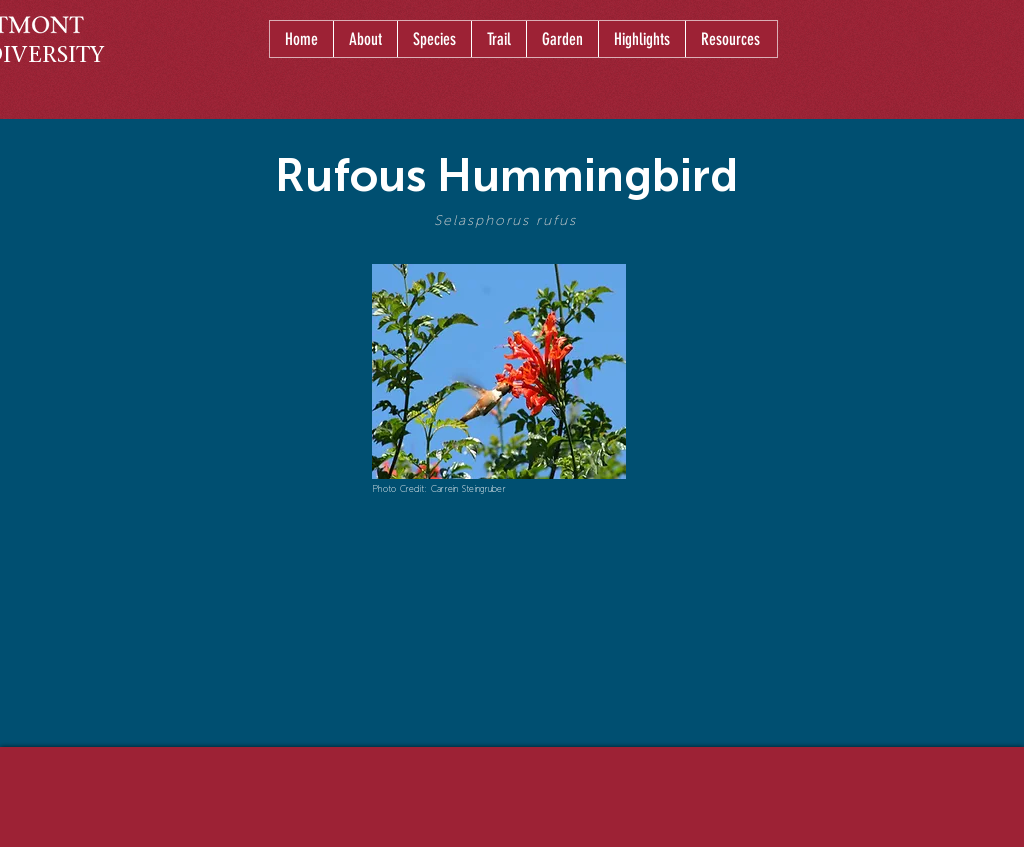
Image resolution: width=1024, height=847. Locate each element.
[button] (434, 39)
